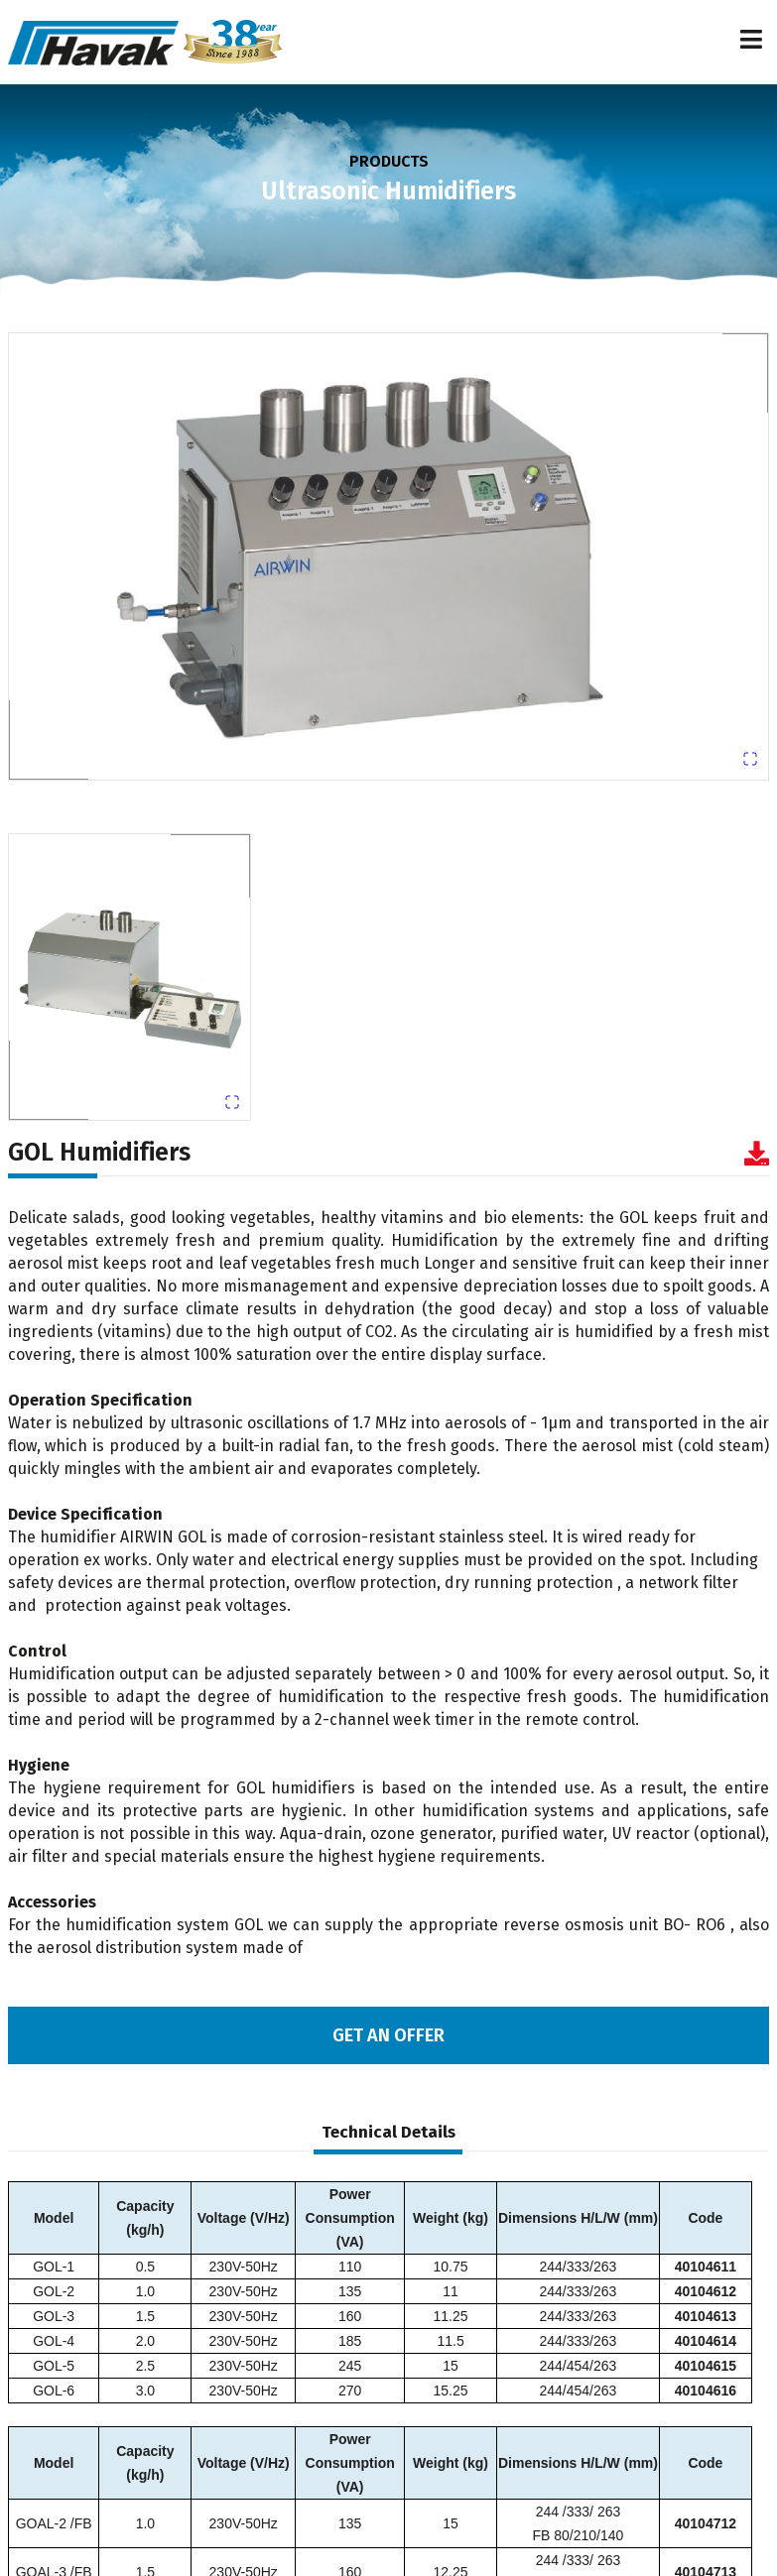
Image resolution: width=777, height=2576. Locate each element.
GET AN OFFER (388, 2035)
